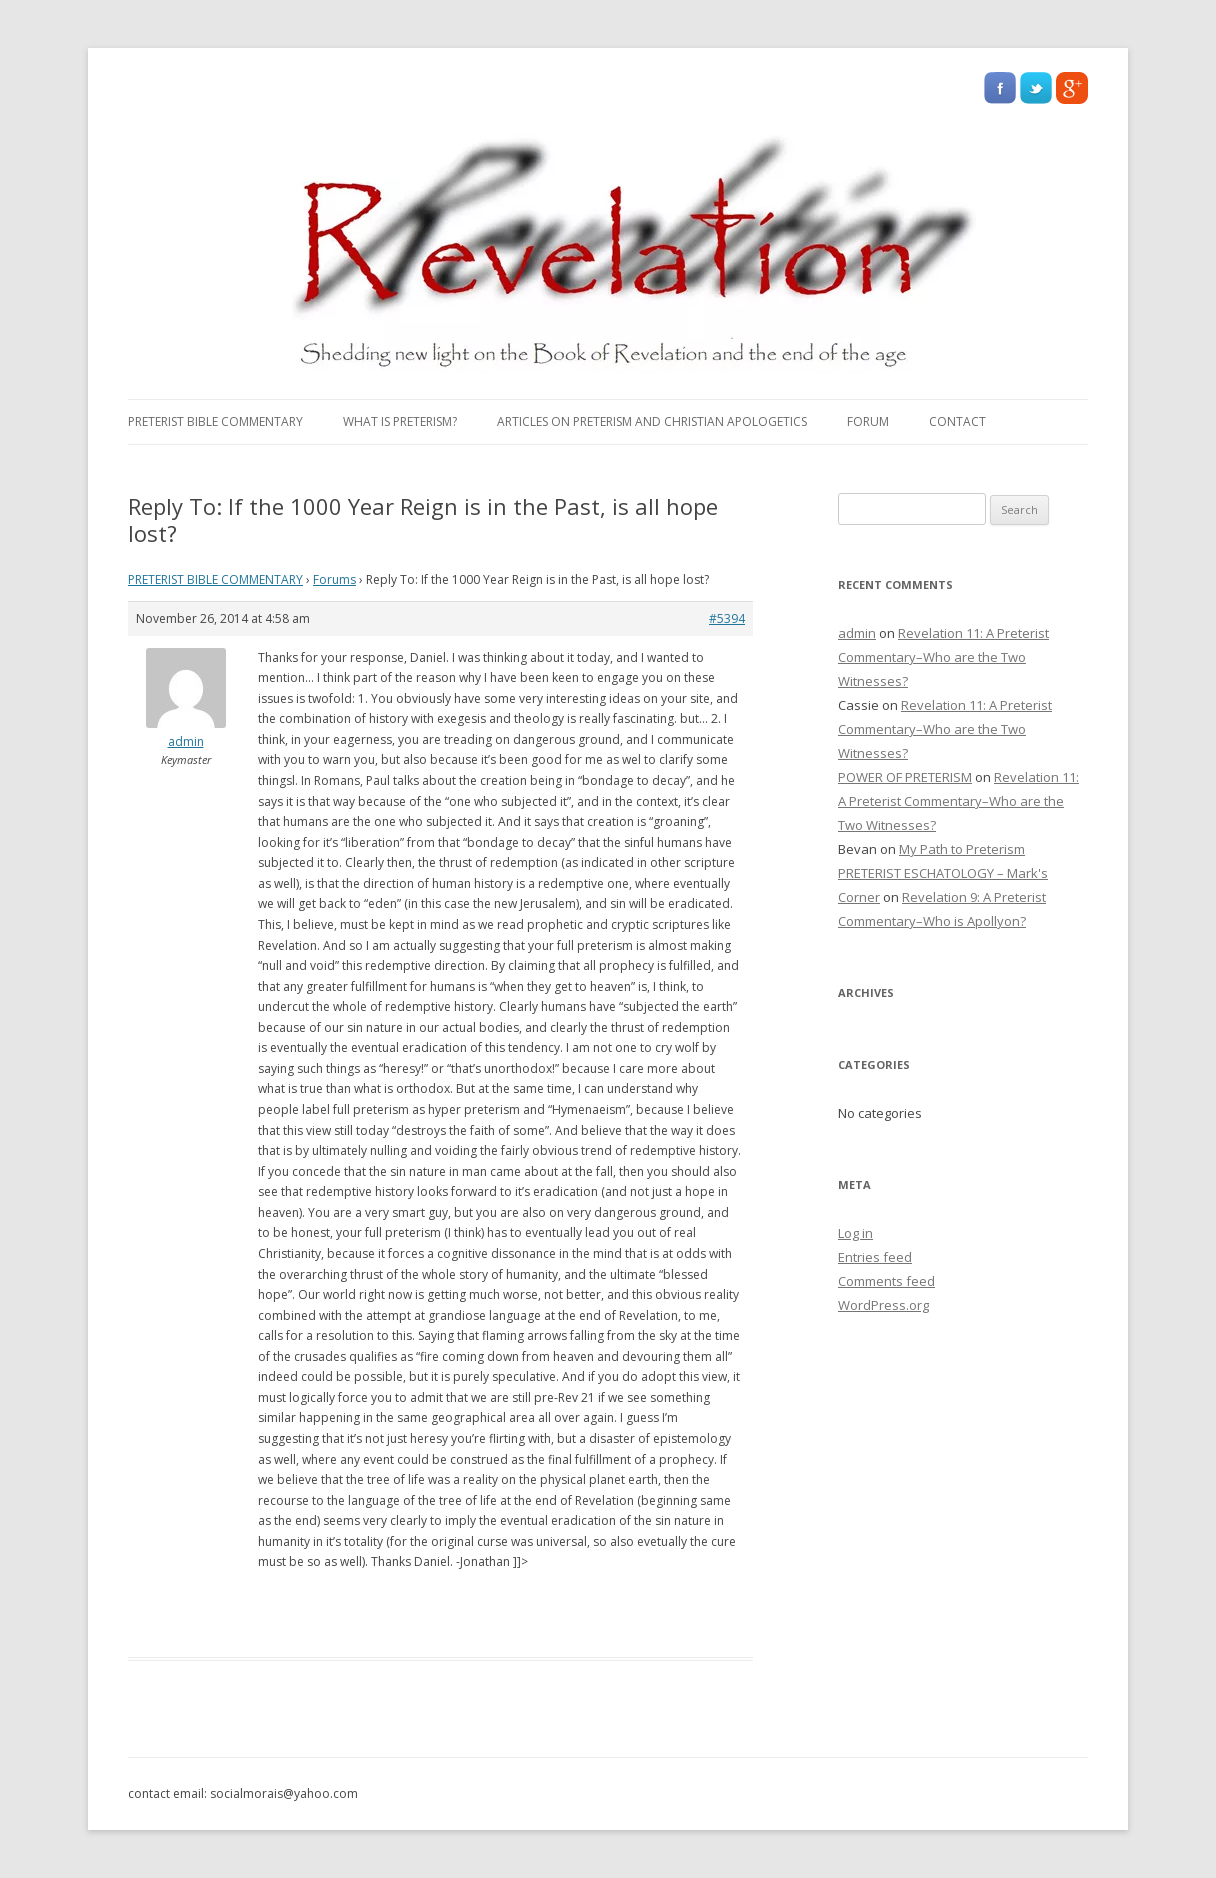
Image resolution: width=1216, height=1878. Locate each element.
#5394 (727, 618)
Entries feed (875, 1257)
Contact (957, 421)
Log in (855, 1233)
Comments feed (886, 1281)
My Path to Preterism (962, 849)
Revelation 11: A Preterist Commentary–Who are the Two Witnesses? (943, 657)
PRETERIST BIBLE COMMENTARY (215, 421)
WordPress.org (883, 1305)
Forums (334, 579)
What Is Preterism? (400, 421)
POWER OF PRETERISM (905, 777)
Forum (868, 421)
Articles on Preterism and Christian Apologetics (652, 421)
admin (857, 633)
